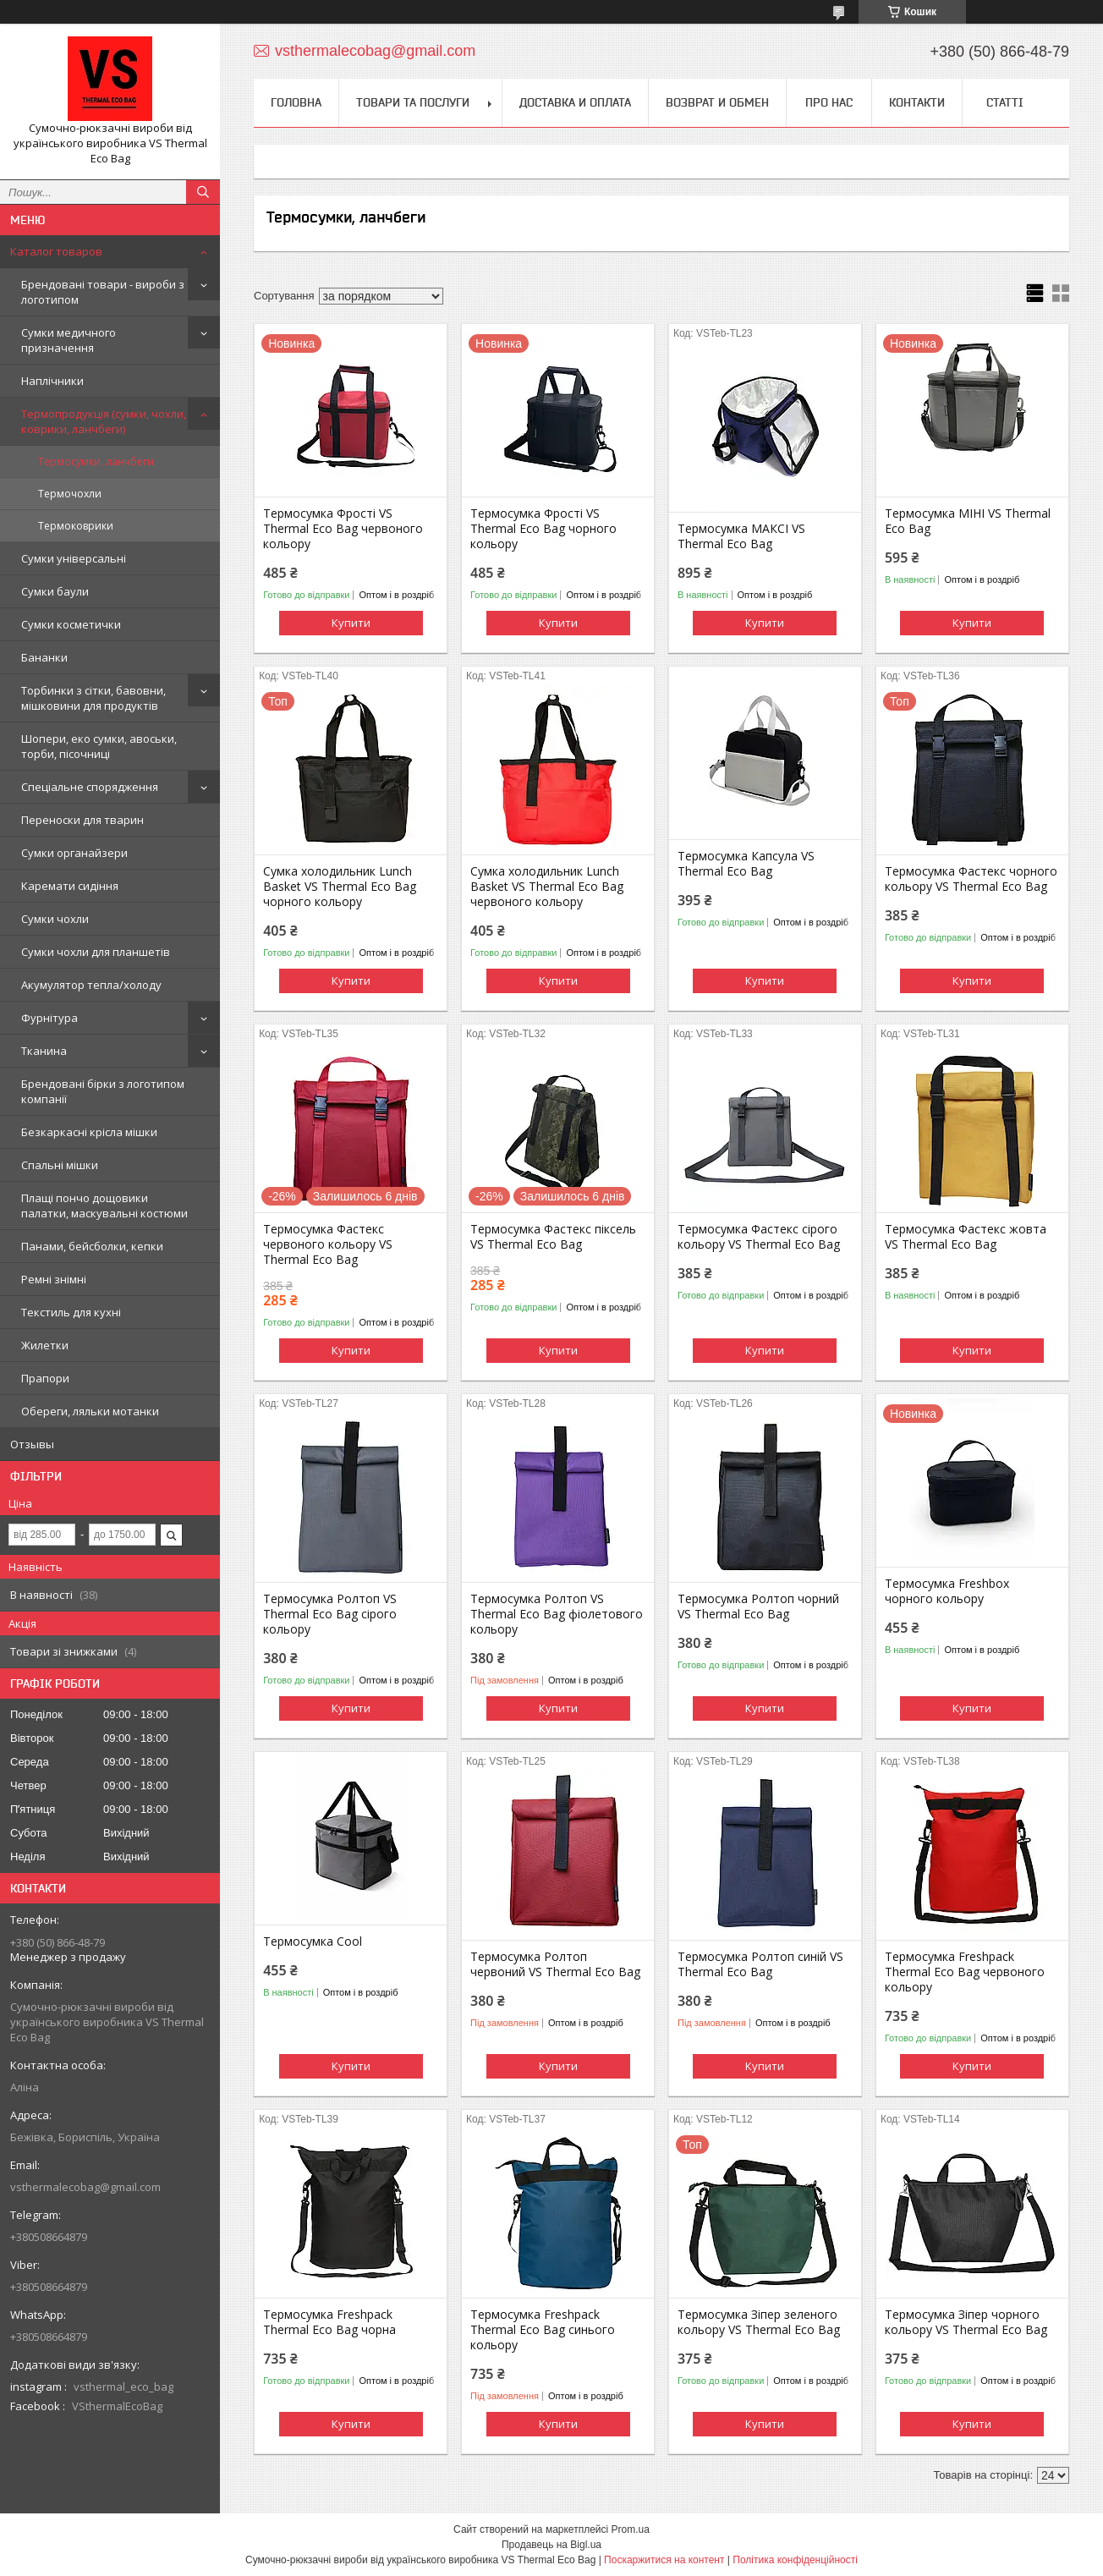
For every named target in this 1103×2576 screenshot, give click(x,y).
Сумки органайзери (74, 852)
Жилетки (45, 1345)
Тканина (44, 1050)
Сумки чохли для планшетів (95, 951)
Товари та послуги (412, 102)
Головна (296, 102)
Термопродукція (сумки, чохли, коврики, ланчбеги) (103, 421)
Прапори (45, 1378)
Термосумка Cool (312, 1941)
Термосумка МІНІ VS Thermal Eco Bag (968, 521)
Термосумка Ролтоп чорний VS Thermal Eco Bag (758, 1606)
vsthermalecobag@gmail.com (85, 2186)
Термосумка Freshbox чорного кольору (947, 1591)
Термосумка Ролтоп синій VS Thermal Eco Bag (760, 1964)
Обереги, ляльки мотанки (90, 1411)
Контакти (917, 102)
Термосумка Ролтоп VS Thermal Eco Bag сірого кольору (330, 1614)
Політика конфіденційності (795, 2560)
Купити (351, 622)
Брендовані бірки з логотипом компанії (102, 1091)
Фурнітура (49, 1017)
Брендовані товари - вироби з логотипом (102, 292)
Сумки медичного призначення (68, 340)
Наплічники (52, 380)
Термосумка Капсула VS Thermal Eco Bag (746, 864)
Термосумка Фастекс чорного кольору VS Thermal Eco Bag (971, 879)
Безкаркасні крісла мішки (89, 1132)
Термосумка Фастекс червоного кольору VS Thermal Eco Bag (327, 1244)
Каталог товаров (56, 251)
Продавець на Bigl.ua (551, 2545)
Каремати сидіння (69, 885)
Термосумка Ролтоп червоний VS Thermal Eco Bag (555, 1964)
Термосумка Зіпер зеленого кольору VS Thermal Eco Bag (759, 2322)
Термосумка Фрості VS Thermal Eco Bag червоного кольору (343, 529)
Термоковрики (75, 526)
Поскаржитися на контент (664, 2560)
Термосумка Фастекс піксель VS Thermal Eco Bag (553, 1237)
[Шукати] (203, 192)
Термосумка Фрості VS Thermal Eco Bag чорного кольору (543, 529)
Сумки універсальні (73, 558)
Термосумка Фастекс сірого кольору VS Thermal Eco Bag (759, 1237)
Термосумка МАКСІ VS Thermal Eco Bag (741, 536)
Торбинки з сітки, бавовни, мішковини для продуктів (93, 698)
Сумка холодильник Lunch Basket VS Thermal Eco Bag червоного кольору (546, 886)
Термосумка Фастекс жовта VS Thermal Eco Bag (965, 1237)
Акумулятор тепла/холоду (91, 984)
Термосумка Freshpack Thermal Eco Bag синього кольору (542, 2330)
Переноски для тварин (82, 819)
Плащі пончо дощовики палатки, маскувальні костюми (104, 1205)
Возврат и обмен (717, 102)
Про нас (829, 102)
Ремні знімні (53, 1279)
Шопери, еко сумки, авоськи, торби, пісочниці (99, 746)
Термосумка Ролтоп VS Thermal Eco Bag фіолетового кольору (556, 1614)
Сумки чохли (55, 918)
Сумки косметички (71, 624)
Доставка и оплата (575, 102)
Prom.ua (631, 2529)
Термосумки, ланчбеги (96, 461)
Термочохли (70, 493)
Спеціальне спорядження (89, 786)
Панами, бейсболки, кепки (92, 1246)
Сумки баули (55, 591)
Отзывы (32, 1444)
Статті (1004, 102)
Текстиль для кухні (71, 1312)
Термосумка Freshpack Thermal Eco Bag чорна (329, 2322)
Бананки (44, 657)
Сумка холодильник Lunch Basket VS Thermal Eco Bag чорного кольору (339, 886)
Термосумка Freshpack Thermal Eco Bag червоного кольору (965, 1972)
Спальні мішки (59, 1165)
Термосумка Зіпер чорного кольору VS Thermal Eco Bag (966, 2322)
